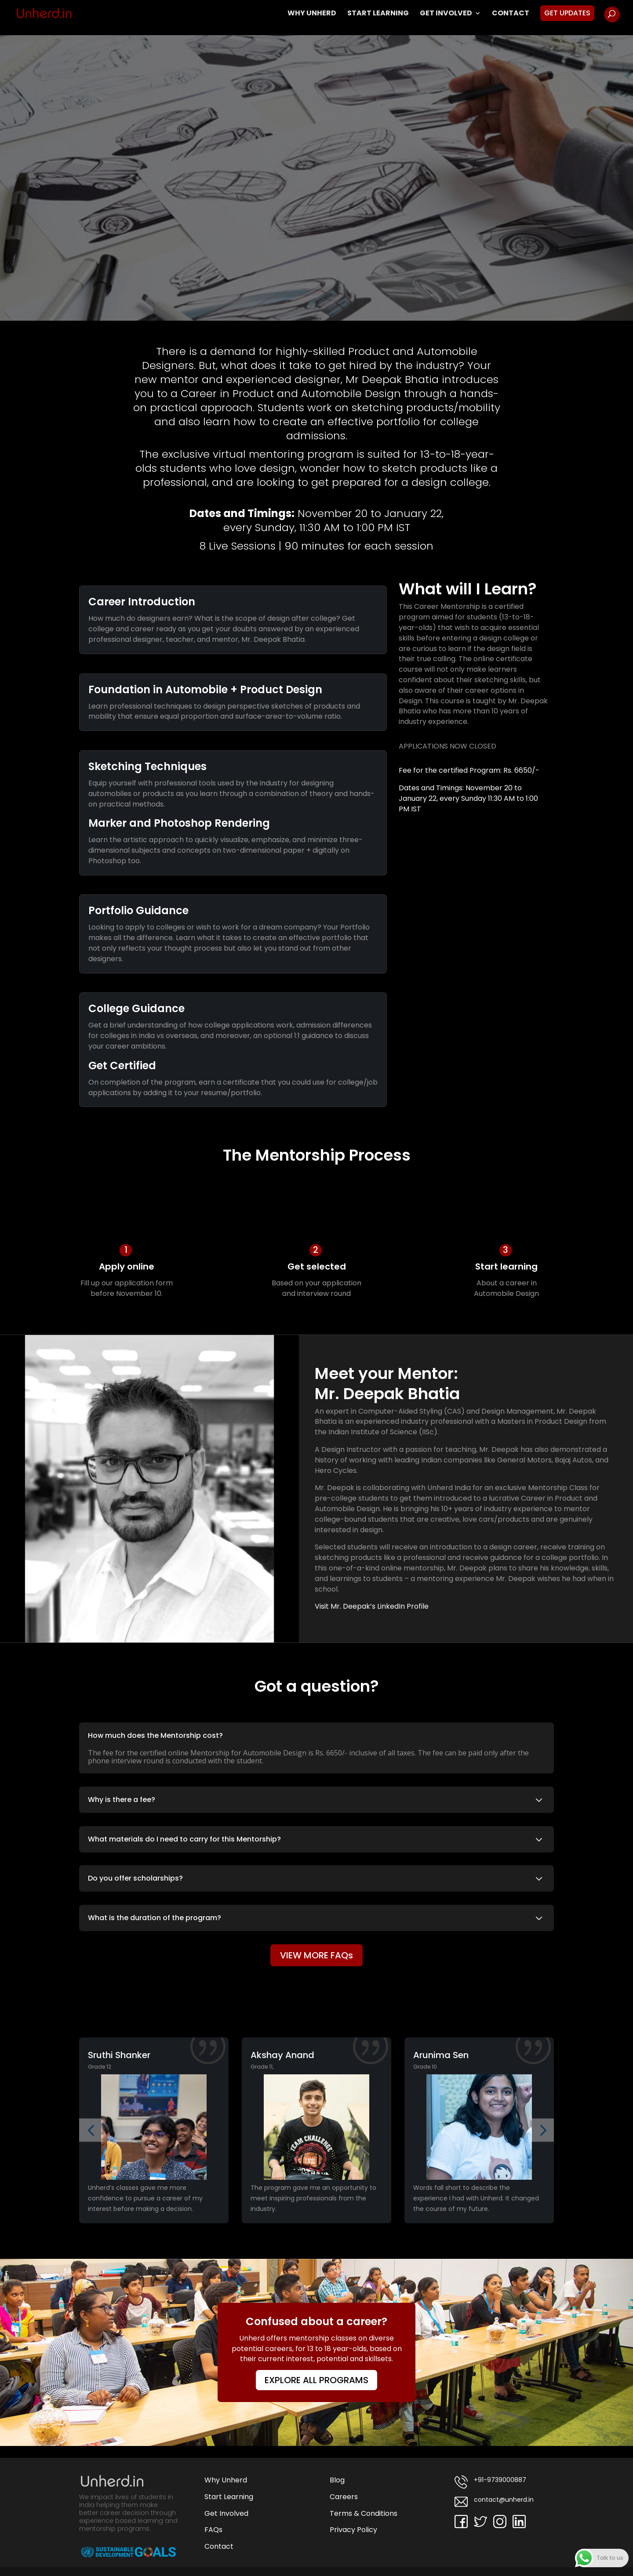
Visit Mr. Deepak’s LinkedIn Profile (372, 1606)
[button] (90, 2130)
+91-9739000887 (490, 2482)
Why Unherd (311, 14)
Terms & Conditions (363, 2513)
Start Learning (378, 14)
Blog (337, 2480)
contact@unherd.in (494, 2501)
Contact (510, 14)
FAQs (213, 2530)
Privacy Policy (353, 2530)
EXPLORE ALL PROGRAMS (316, 2380)
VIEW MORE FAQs (316, 1955)
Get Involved (446, 14)
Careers (344, 2497)
